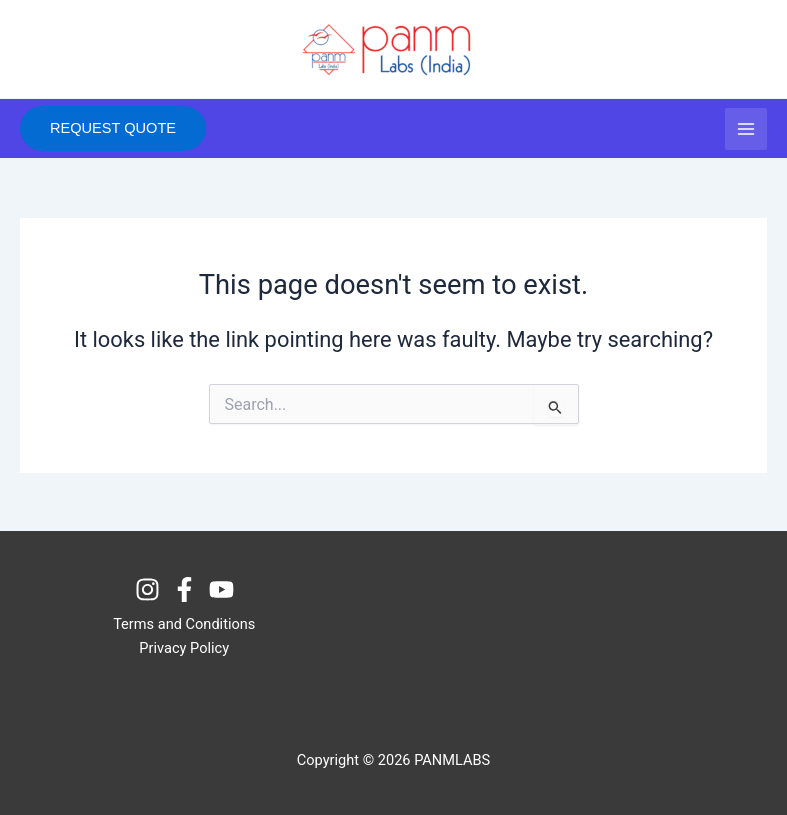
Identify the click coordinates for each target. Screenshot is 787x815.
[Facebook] (184, 589)
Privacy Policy (184, 648)
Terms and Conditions (184, 624)
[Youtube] (221, 589)
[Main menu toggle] (746, 129)
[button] (113, 128)
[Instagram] (147, 589)
